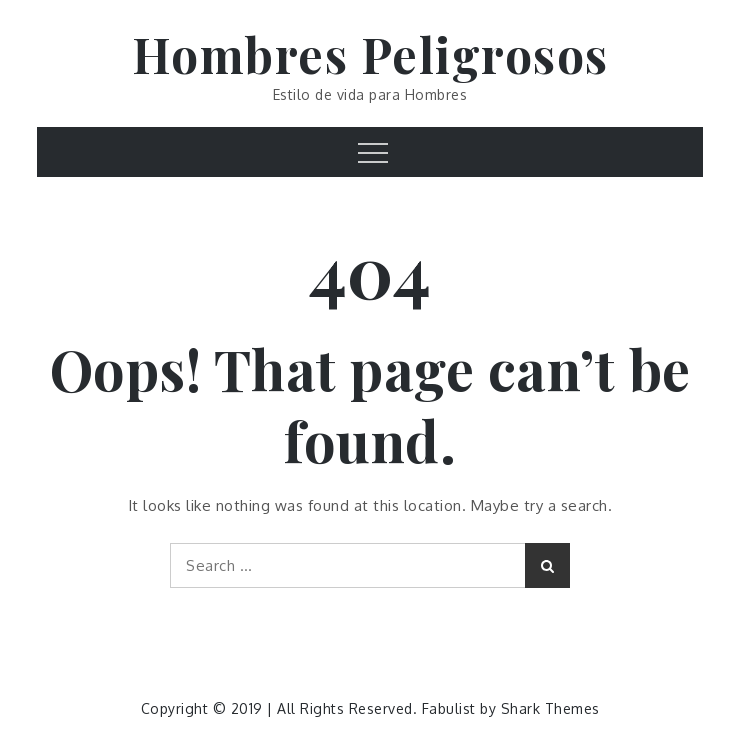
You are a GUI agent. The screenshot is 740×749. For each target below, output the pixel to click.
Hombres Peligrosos (370, 54)
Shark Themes (550, 708)
